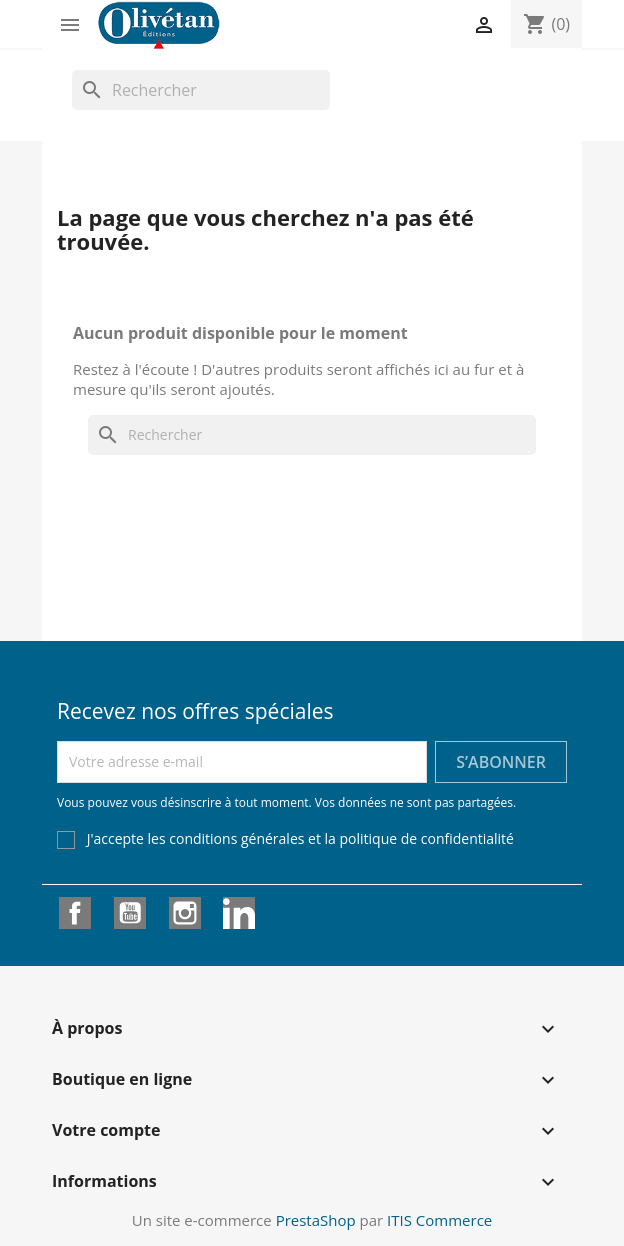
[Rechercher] (201, 90)
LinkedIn (239, 913)
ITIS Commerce (439, 1220)
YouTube (130, 913)
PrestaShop (316, 1220)
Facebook (75, 913)
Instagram (185, 913)
